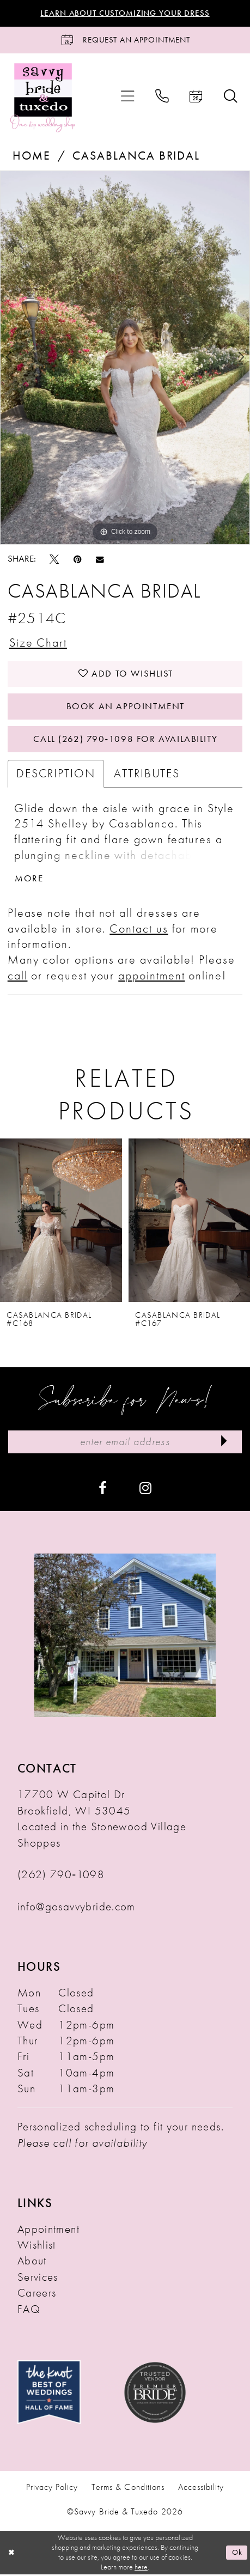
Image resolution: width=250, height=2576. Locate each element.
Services (37, 2278)
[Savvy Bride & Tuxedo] (43, 97)
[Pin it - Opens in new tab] (77, 558)
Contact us (138, 929)
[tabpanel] (125, 358)
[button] (127, 96)
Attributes (147, 775)
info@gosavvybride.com (76, 1908)
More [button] (29, 880)
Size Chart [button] (38, 643)
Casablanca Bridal (136, 156)
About (32, 2262)
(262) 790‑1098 (61, 1876)
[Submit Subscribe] (224, 1444)
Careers (37, 2294)
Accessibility (201, 2488)
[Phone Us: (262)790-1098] (162, 96)
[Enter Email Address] (125, 1444)
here (141, 2568)
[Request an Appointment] (125, 40)
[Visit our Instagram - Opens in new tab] (145, 1489)
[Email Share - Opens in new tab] (100, 558)
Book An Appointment (125, 707)
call (18, 976)
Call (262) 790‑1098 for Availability (125, 740)
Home (32, 156)
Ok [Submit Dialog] (237, 2554)
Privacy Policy (52, 2488)
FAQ (28, 2311)
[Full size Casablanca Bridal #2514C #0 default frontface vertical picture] (125, 358)
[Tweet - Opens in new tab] (54, 558)
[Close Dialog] (12, 2554)
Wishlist (36, 2246)
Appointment (48, 2231)
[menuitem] (127, 96)
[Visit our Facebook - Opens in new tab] (102, 1489)
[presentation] (61, 1221)
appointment (151, 976)
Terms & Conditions (128, 2488)
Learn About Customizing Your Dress (125, 13)
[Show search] (230, 96)
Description (55, 775)
